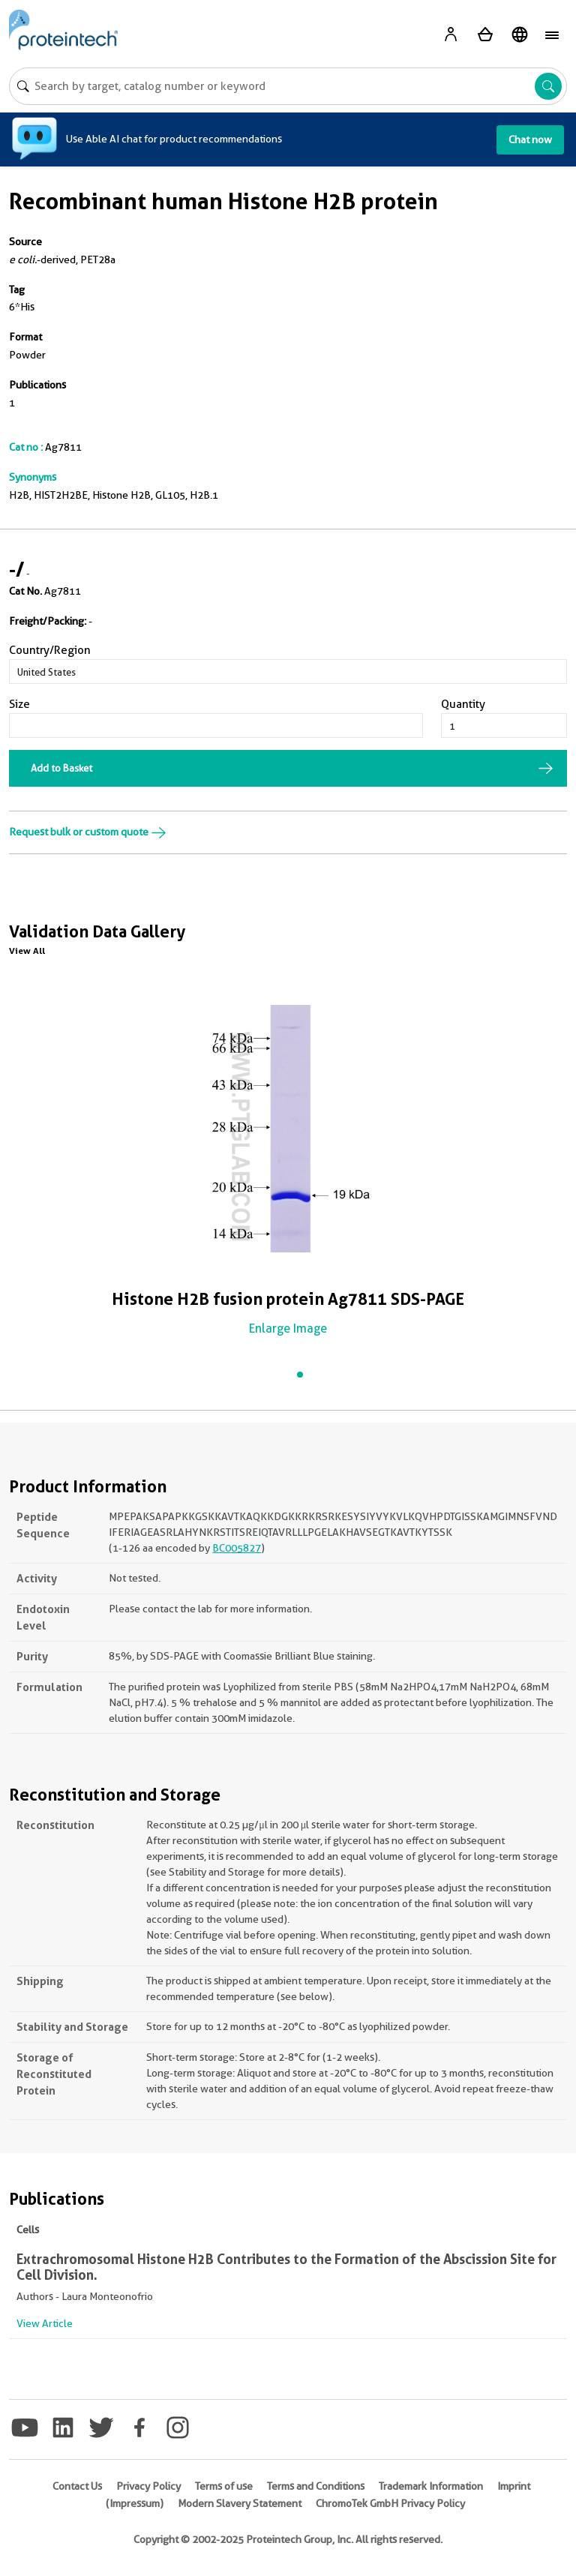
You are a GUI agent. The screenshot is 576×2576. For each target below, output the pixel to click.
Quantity (463, 704)
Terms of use (224, 2486)
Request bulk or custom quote (87, 832)
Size (19, 704)
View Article (44, 2323)
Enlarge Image (288, 1328)
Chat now (530, 139)
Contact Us (77, 2486)
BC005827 (236, 1548)
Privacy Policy (148, 2486)
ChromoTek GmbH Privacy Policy (390, 2503)
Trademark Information (431, 2486)
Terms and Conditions (315, 2486)
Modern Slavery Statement (240, 2503)
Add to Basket (61, 768)
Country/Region (50, 650)
